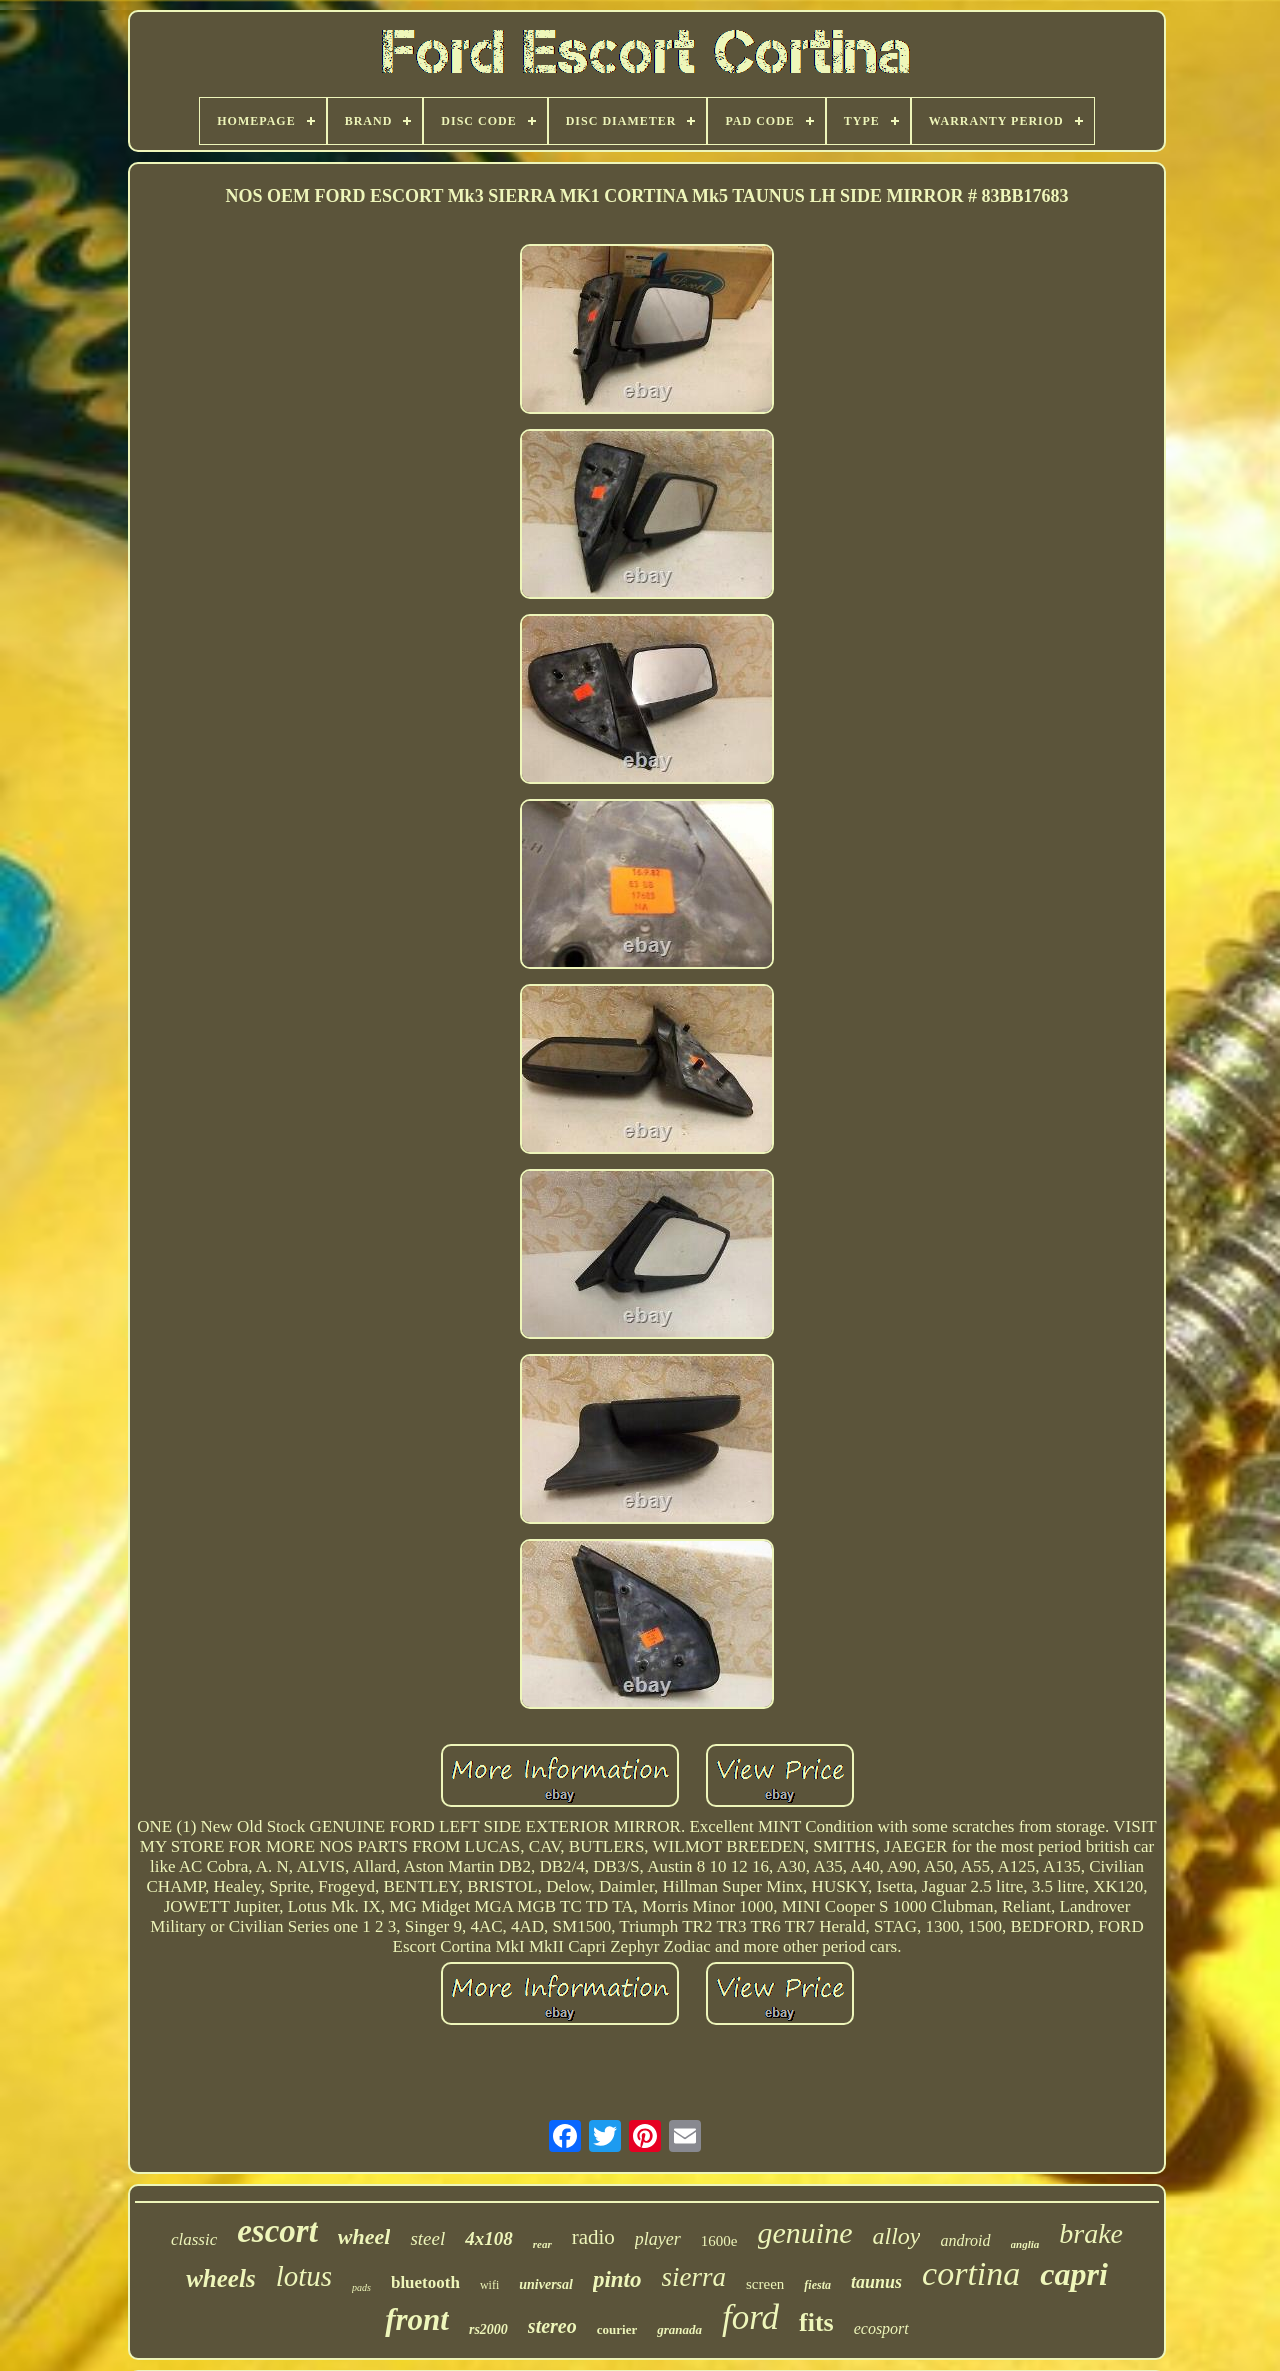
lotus (304, 2276)
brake (1091, 2233)
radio (593, 2237)
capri (1074, 2274)
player (658, 2239)
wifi (489, 2285)
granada (679, 2329)
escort (277, 2231)
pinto (617, 2279)
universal (546, 2284)
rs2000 (488, 2329)
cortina (971, 2273)
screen (765, 2284)
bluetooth (425, 2282)
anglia (1025, 2244)
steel (427, 2238)
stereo (552, 2326)
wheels (220, 2278)
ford (750, 2317)
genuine (805, 2232)
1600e (719, 2241)
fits (816, 2322)
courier (617, 2329)
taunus (876, 2282)
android (965, 2240)
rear (542, 2244)
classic (194, 2239)
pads (361, 2287)
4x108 (489, 2238)
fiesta (817, 2285)
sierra (694, 2277)
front (417, 2319)
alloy (896, 2236)
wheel (364, 2236)
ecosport (881, 2328)
